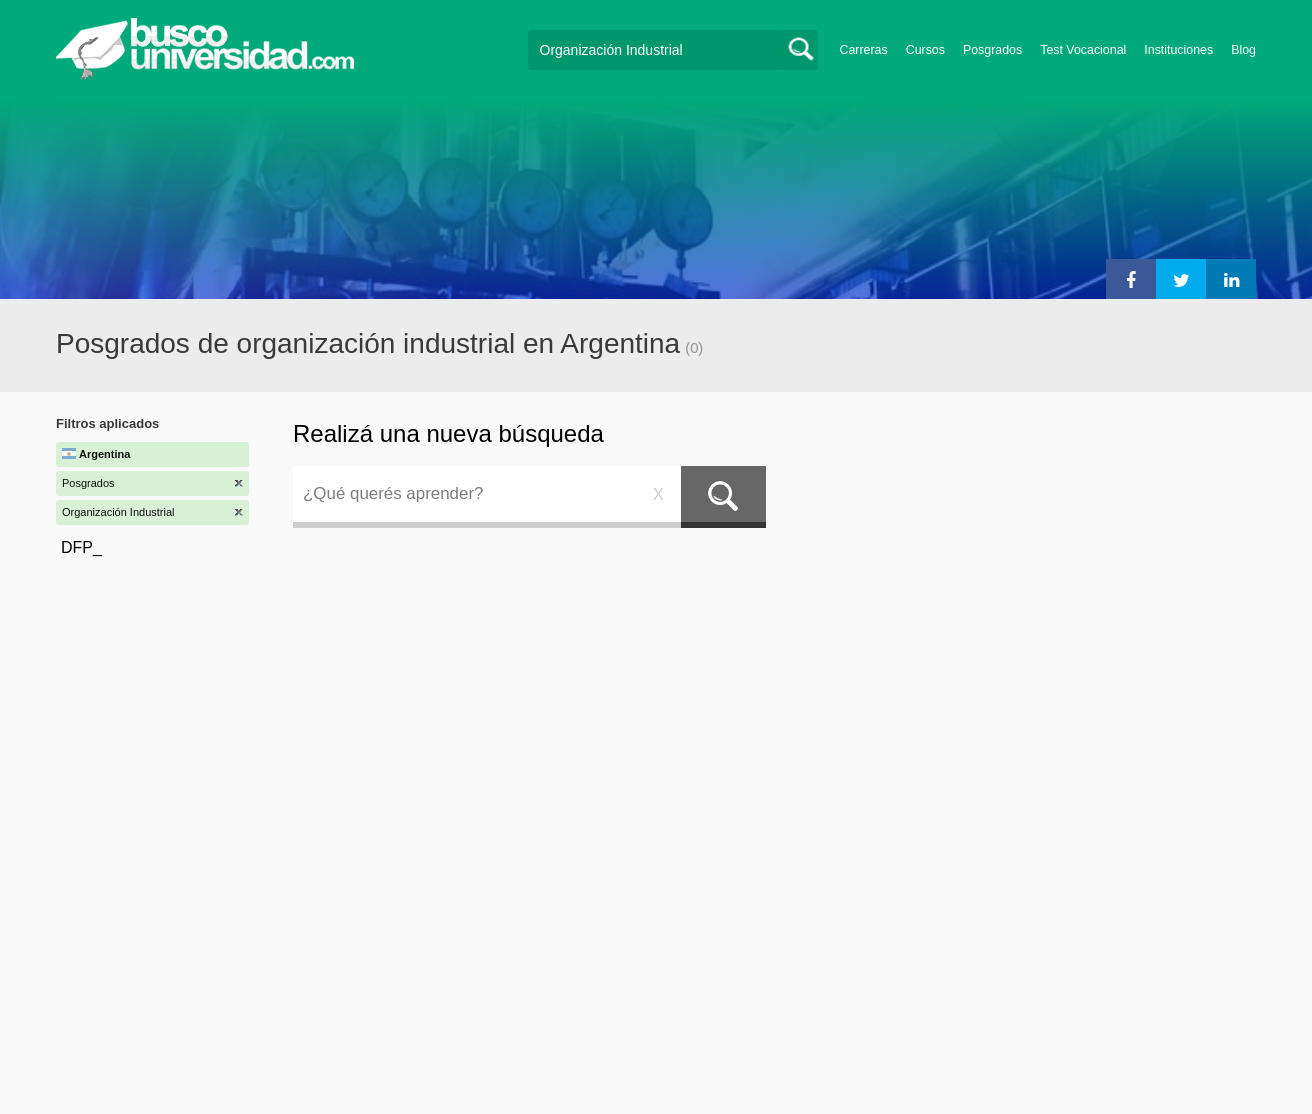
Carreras (864, 50)
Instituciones (1178, 50)
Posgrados (992, 50)
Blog (1243, 50)
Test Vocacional (1083, 50)
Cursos (925, 50)
